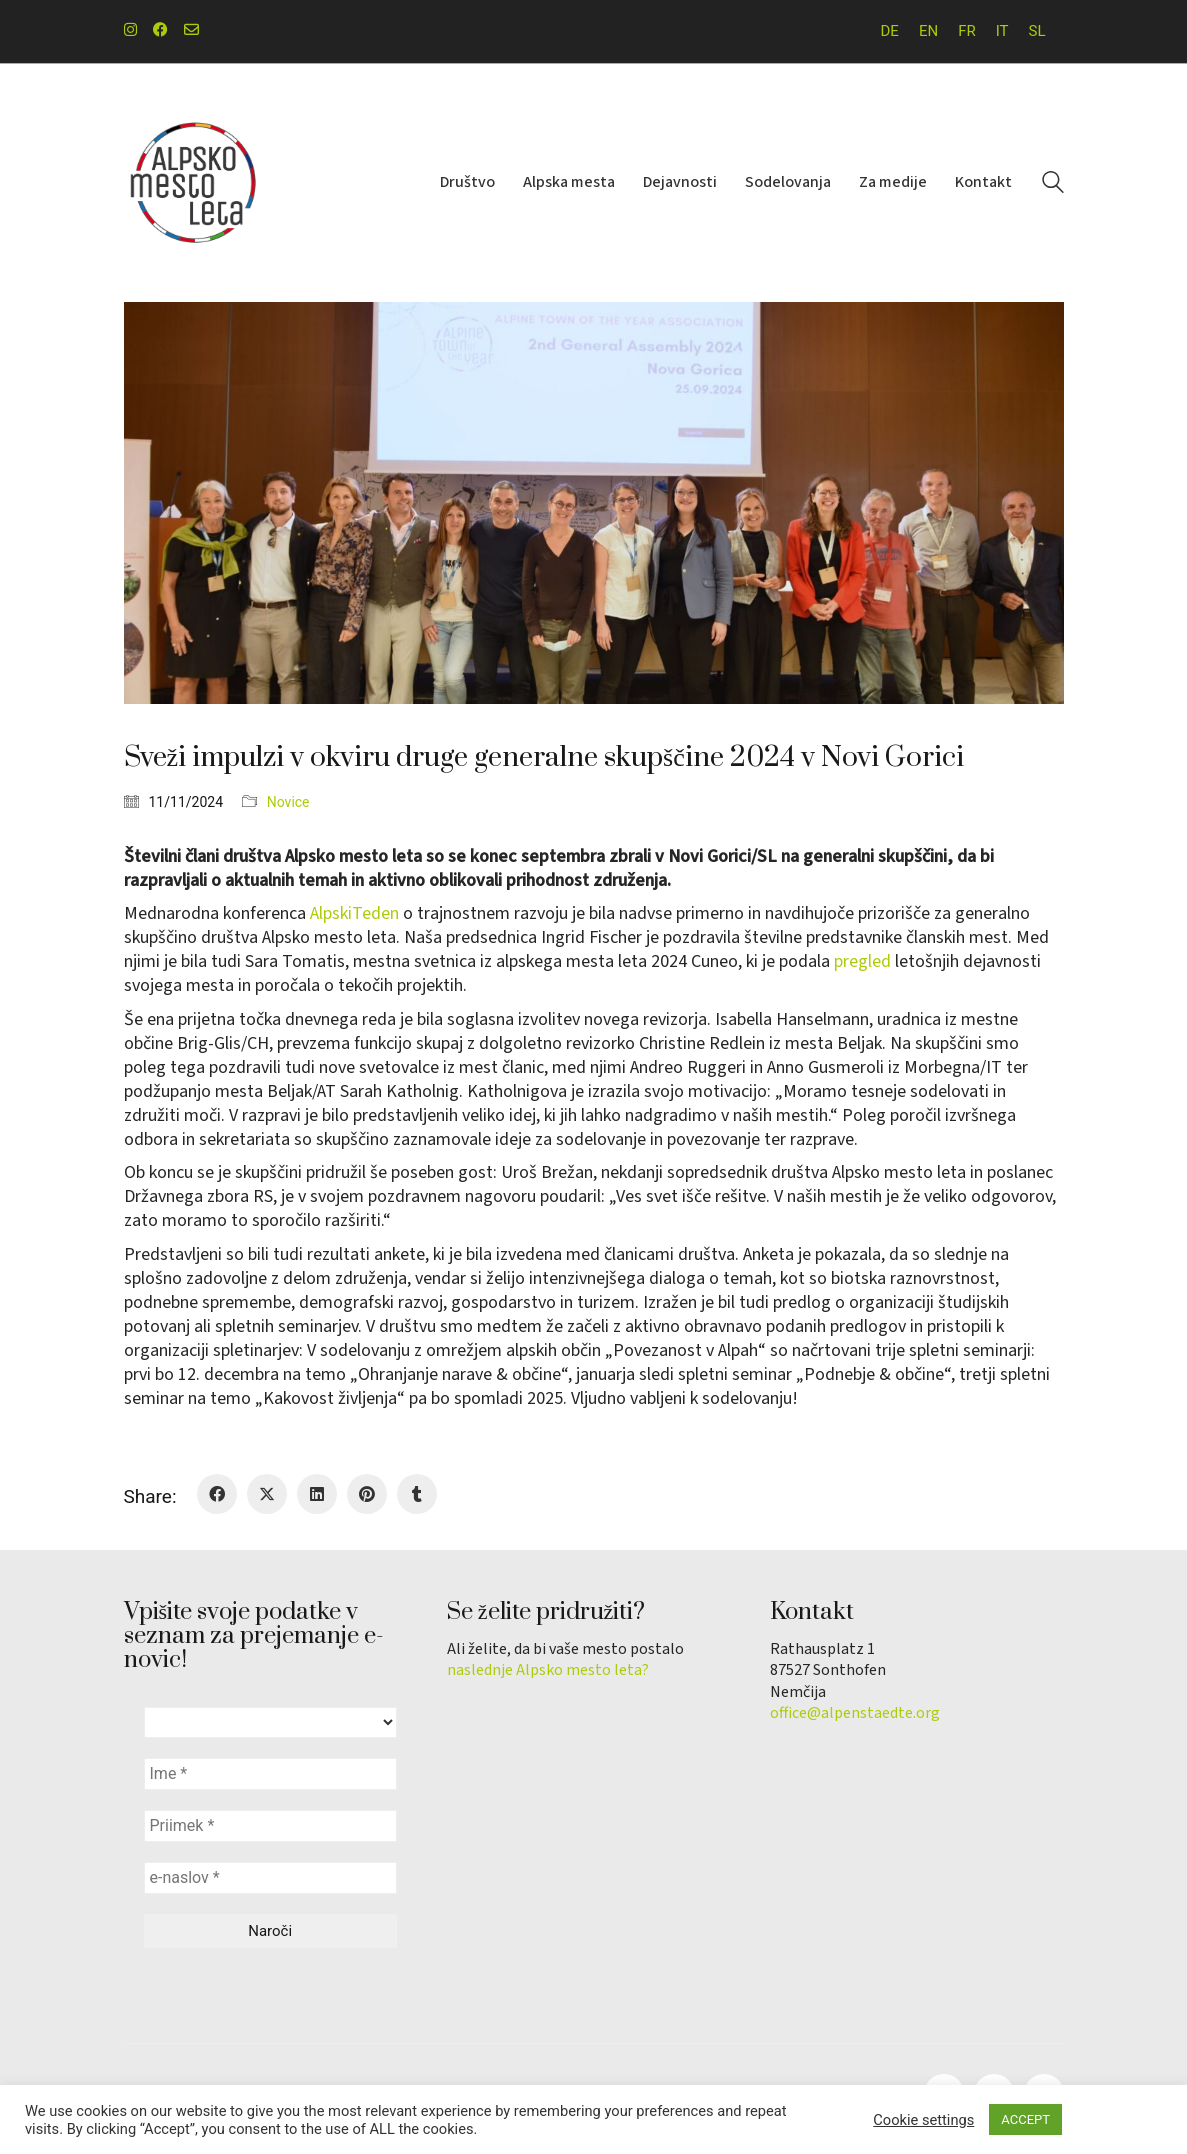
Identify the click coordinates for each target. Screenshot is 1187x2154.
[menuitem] (890, 31)
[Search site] (1053, 185)
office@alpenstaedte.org (855, 1713)
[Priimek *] (270, 1826)
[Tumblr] (417, 1494)
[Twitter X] (267, 1494)
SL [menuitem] (1037, 31)
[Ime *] (270, 1774)
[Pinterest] (367, 1494)
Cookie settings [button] (923, 2120)
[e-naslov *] (270, 1878)
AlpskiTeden (354, 913)
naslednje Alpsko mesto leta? (548, 1670)
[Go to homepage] (194, 183)
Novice (288, 802)
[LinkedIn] (317, 1494)
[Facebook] (217, 1494)
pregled (862, 961)
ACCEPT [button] (1025, 2119)
